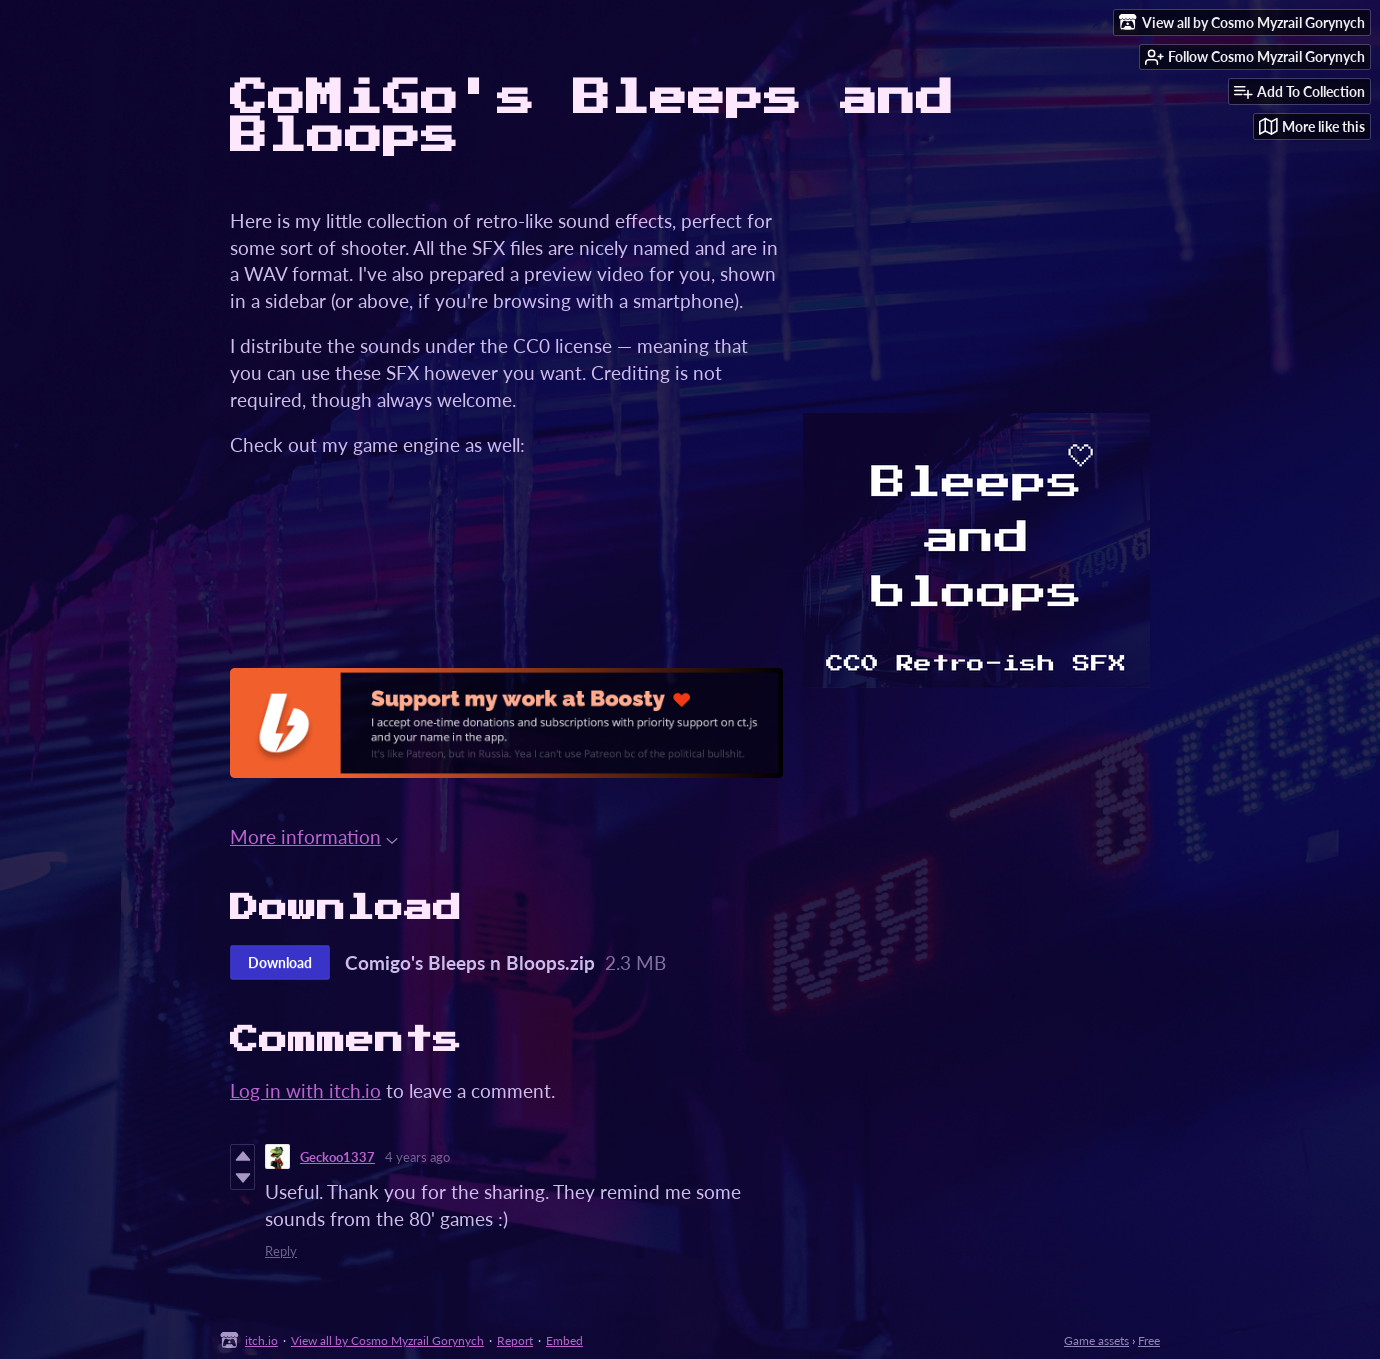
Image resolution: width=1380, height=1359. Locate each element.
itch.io (261, 1340)
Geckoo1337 (337, 1157)
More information (314, 836)
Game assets (1096, 1340)
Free (1149, 1340)
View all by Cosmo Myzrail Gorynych (387, 1340)
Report (515, 1340)
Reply (281, 1251)
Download (280, 962)
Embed (564, 1340)
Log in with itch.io (305, 1090)
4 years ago (417, 1157)
